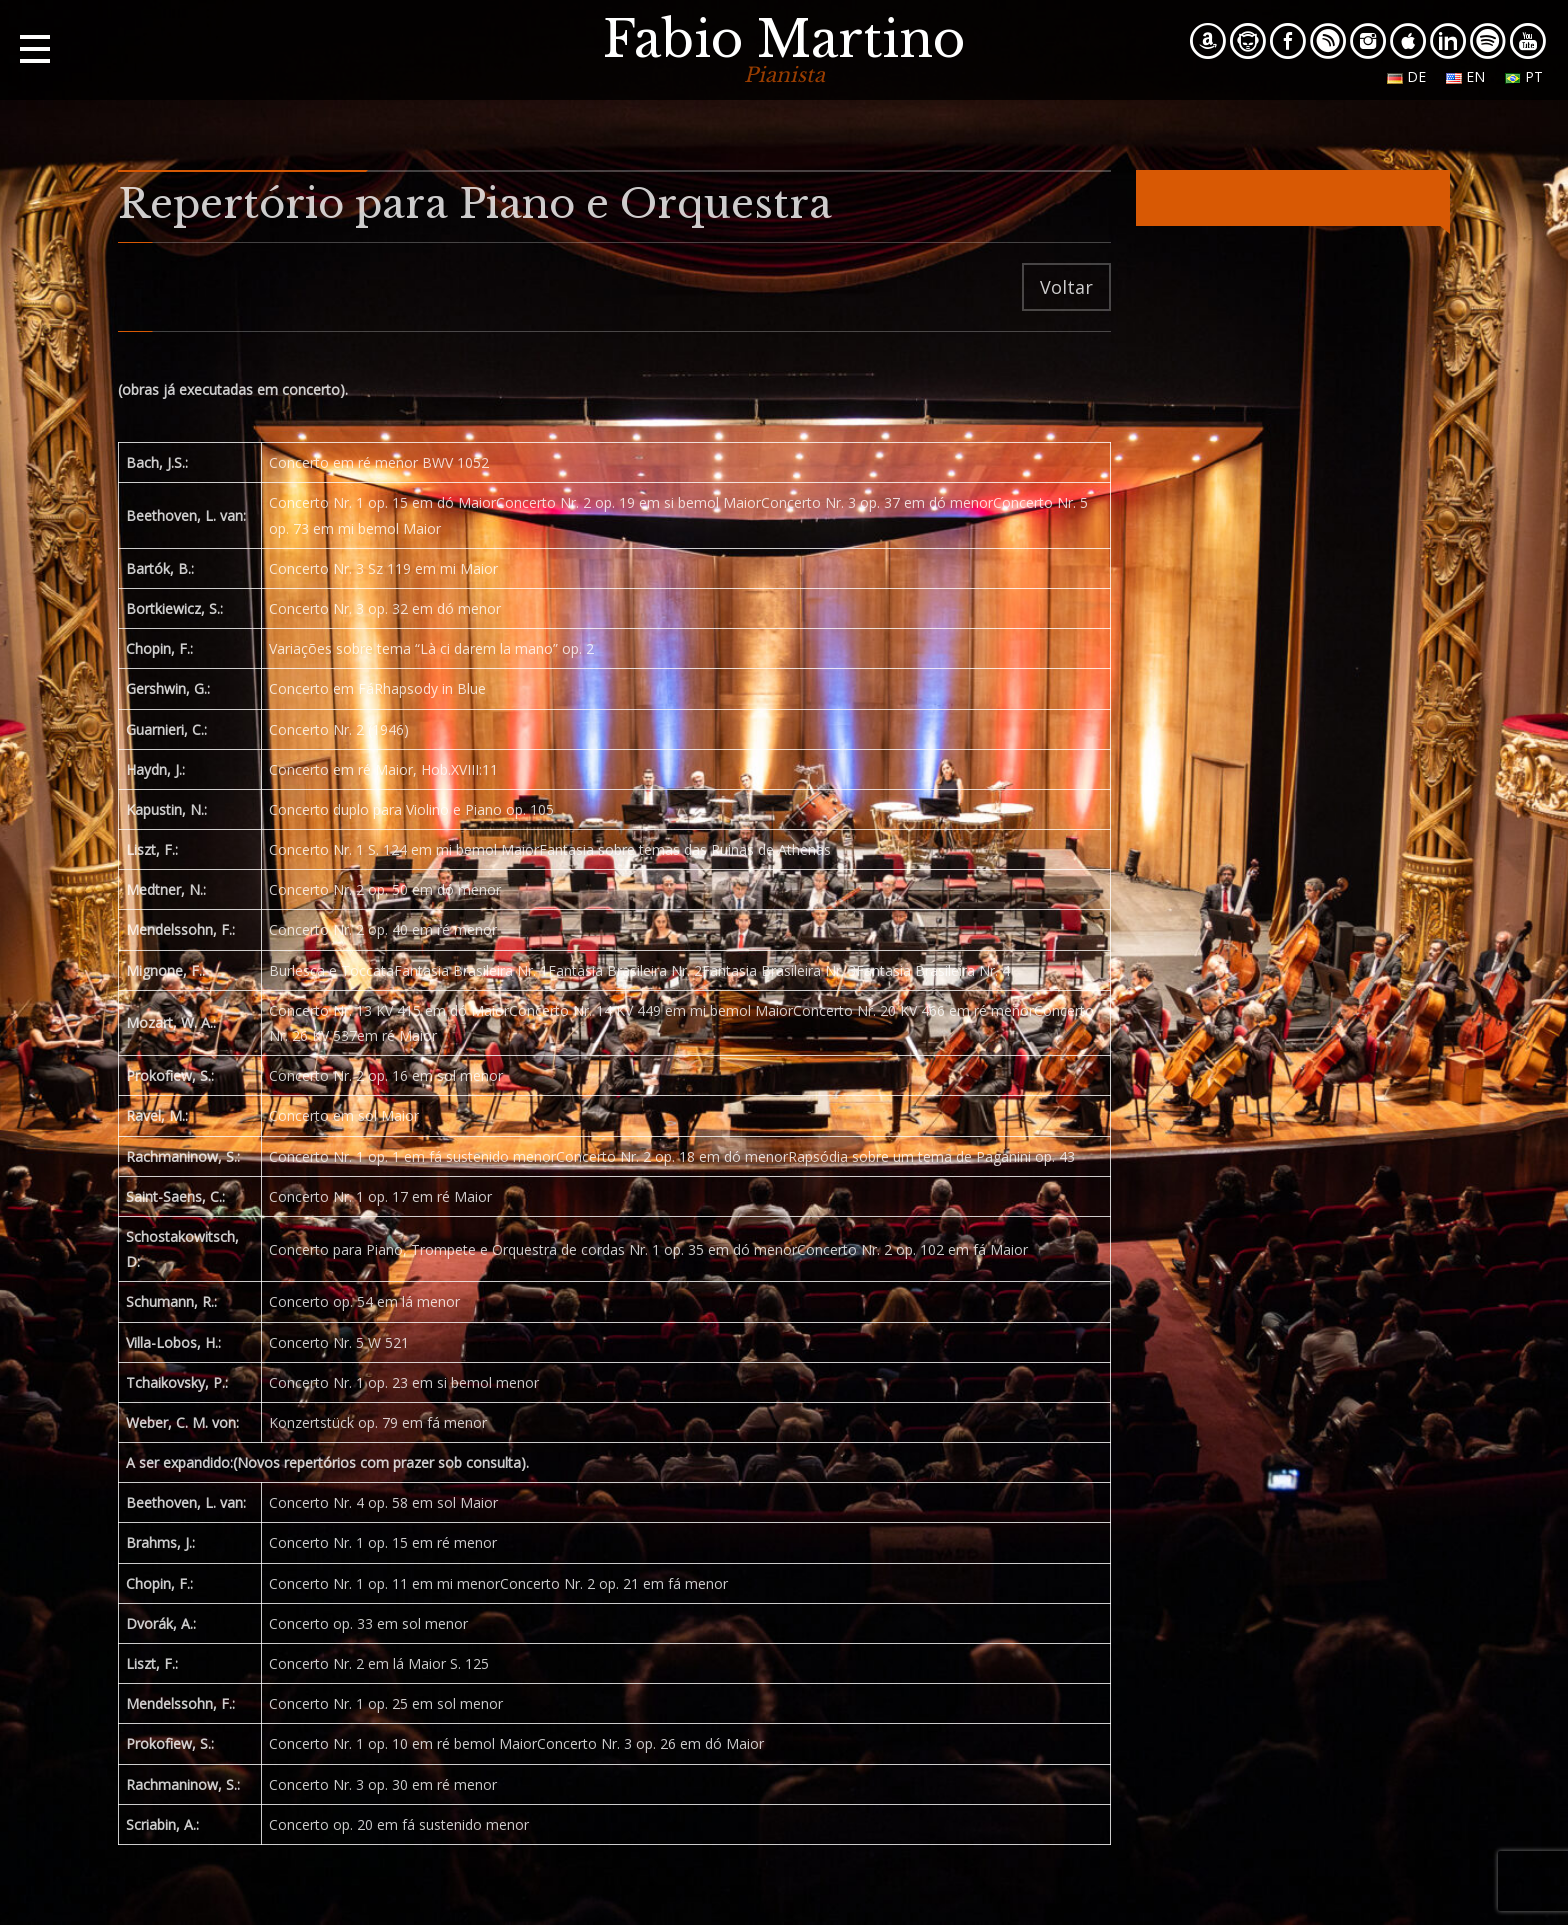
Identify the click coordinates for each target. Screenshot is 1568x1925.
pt (1524, 76)
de (1406, 76)
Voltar (1066, 287)
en (1465, 76)
